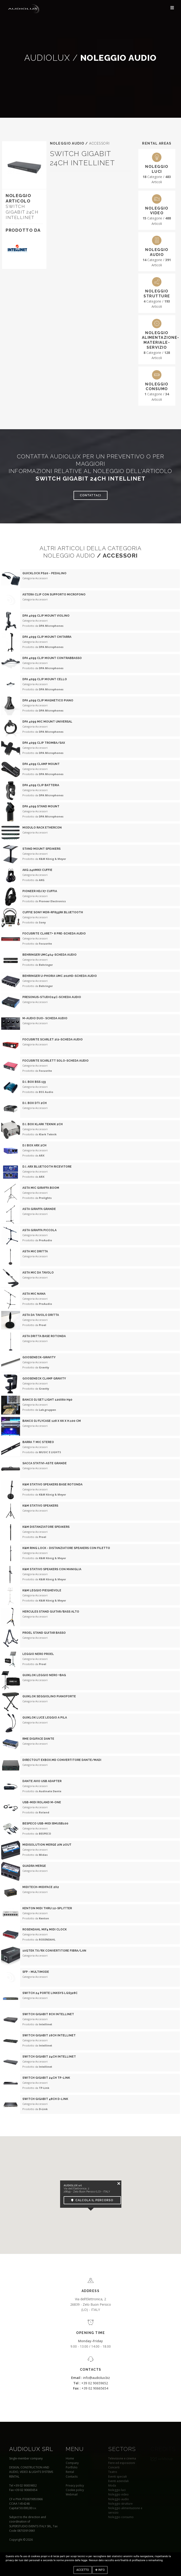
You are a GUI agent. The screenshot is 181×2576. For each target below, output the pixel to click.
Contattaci (90, 495)
